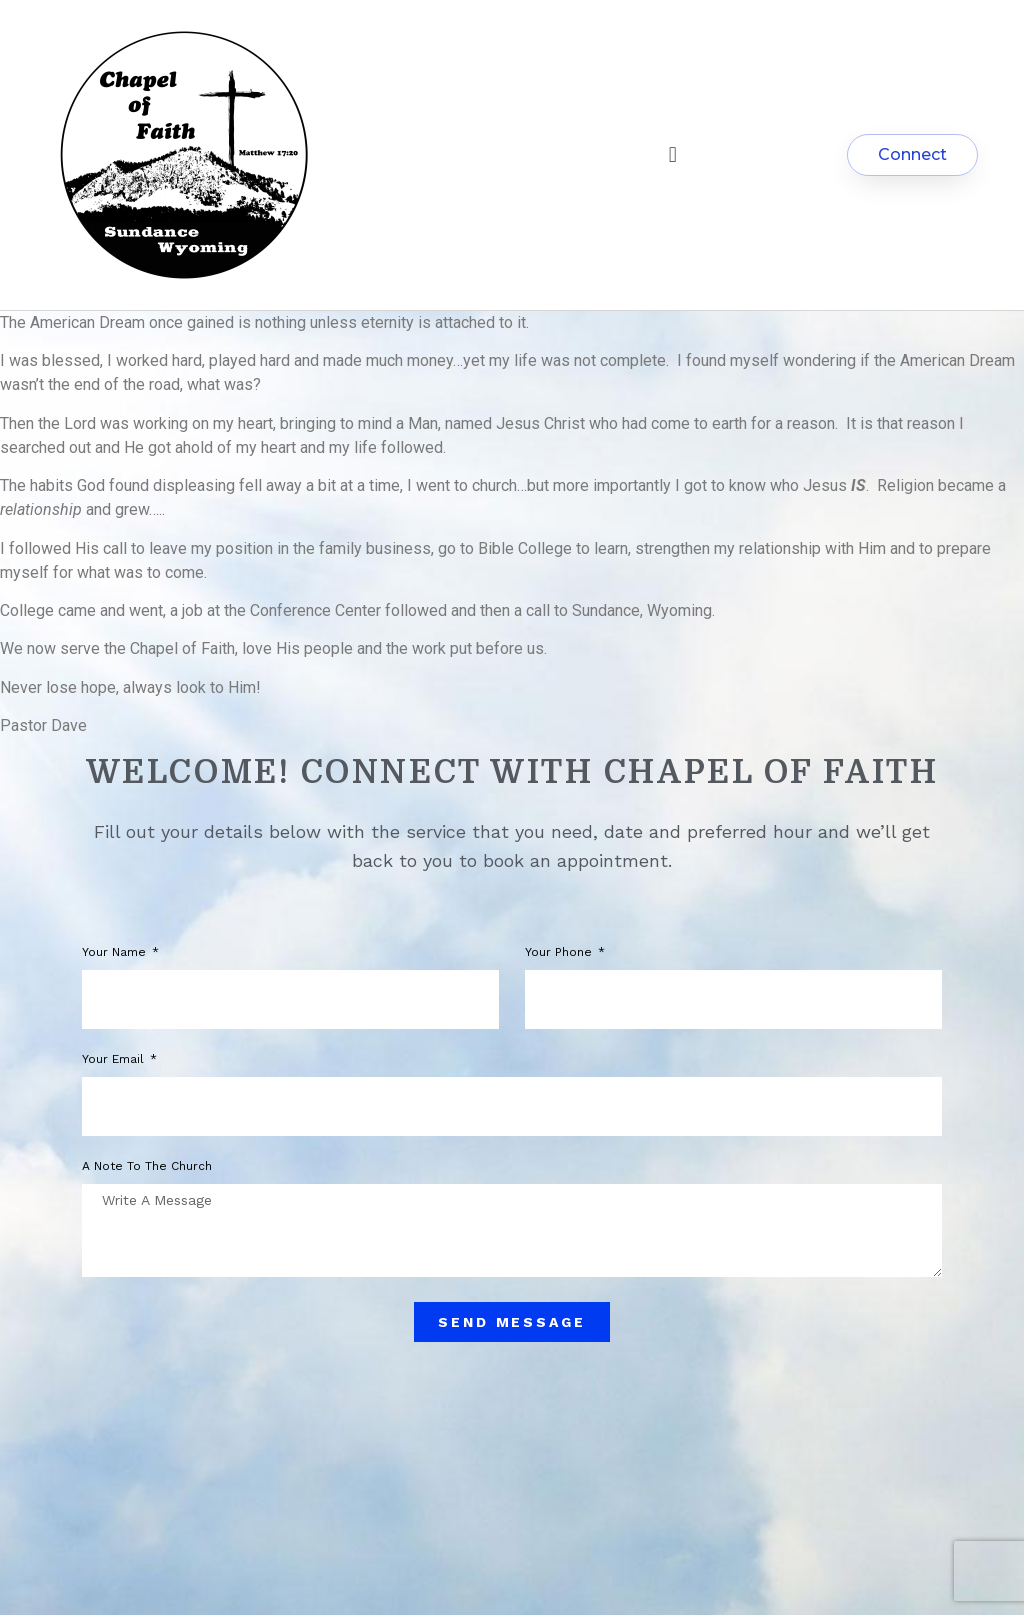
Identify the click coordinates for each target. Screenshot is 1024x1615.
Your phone (560, 952)
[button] (672, 155)
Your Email (115, 1059)
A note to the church (147, 1166)
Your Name (116, 952)
